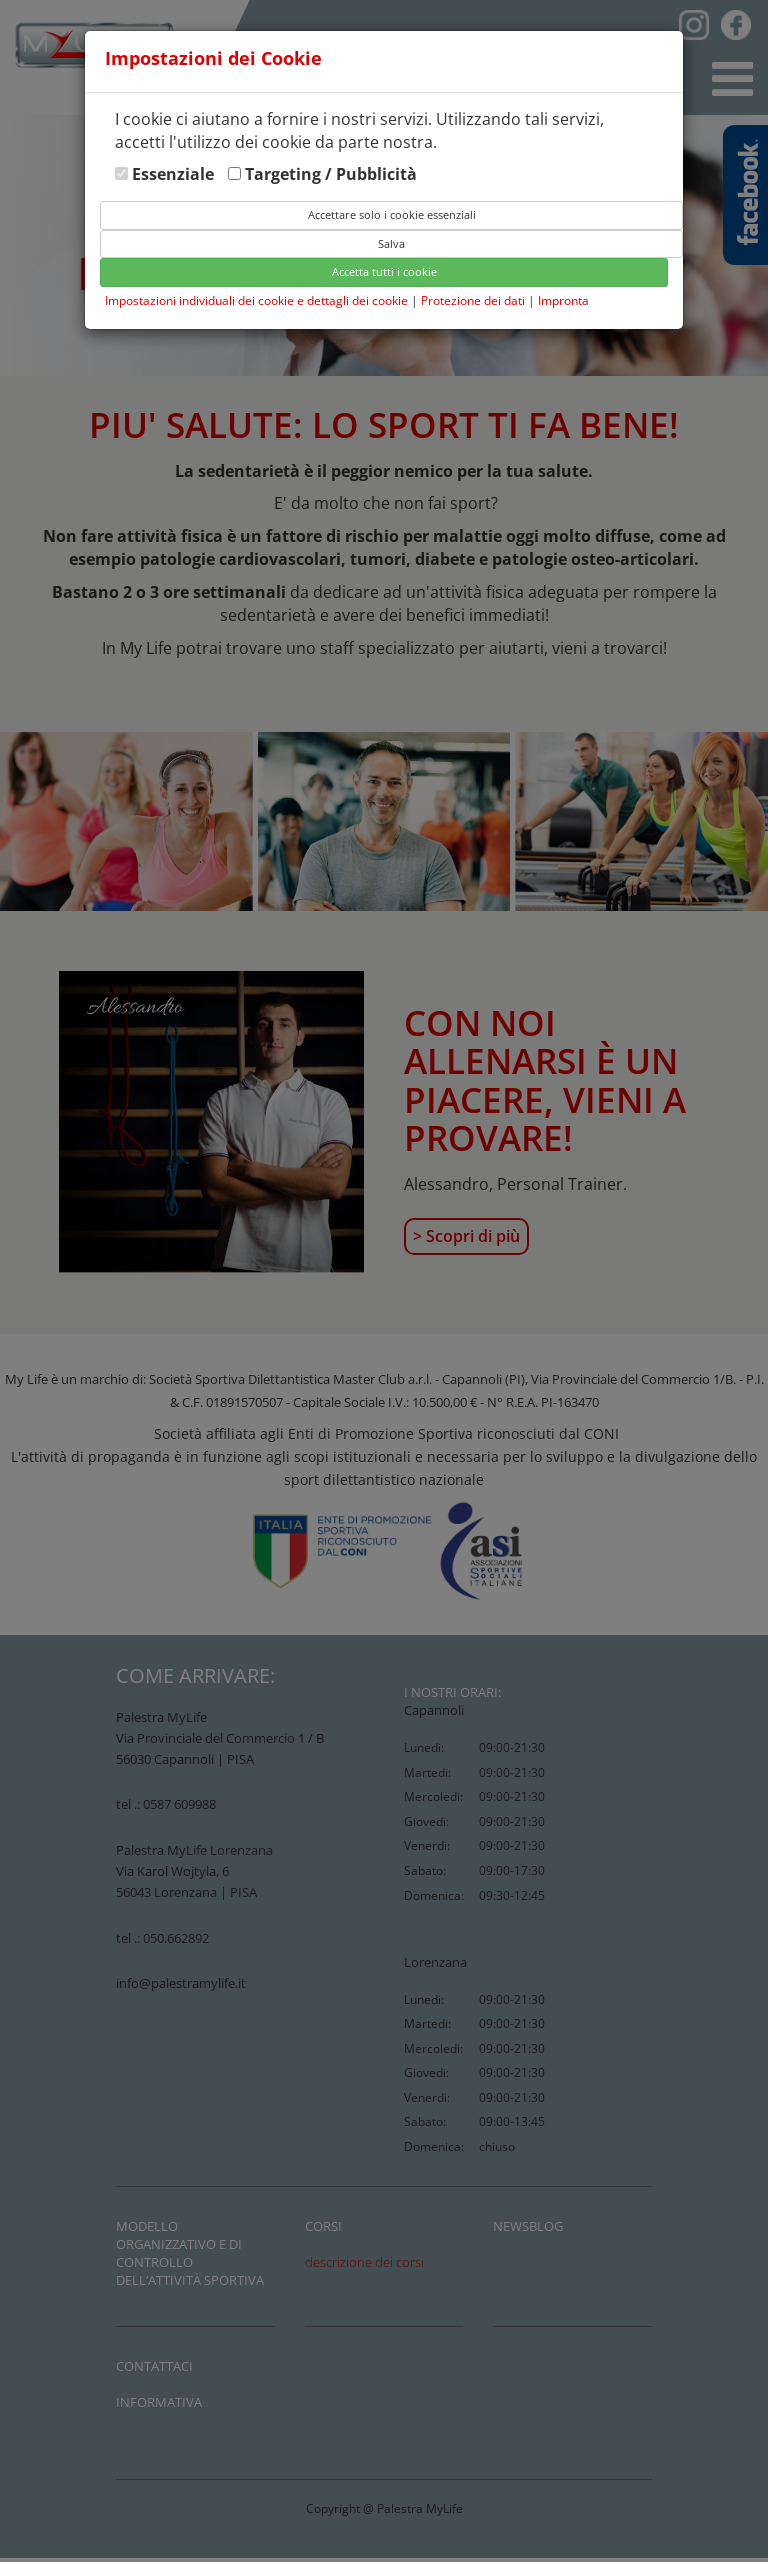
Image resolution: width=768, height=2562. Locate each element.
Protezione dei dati (474, 300)
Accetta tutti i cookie (384, 271)
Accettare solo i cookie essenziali (392, 214)
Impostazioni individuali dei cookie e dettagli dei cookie (256, 300)
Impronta (563, 300)
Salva (391, 243)
